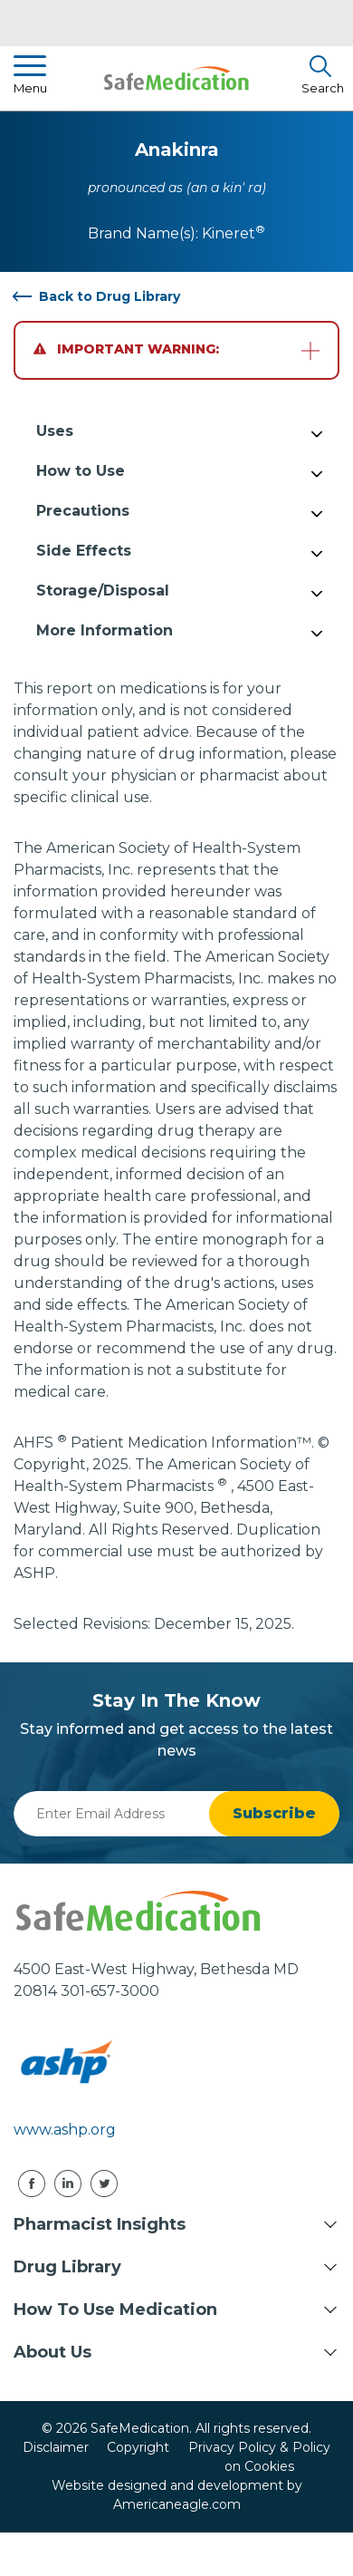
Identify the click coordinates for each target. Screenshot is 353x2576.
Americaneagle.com (177, 2504)
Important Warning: (126, 349)
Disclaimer (56, 2447)
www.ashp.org (65, 2129)
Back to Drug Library (109, 296)
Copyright (138, 2447)
